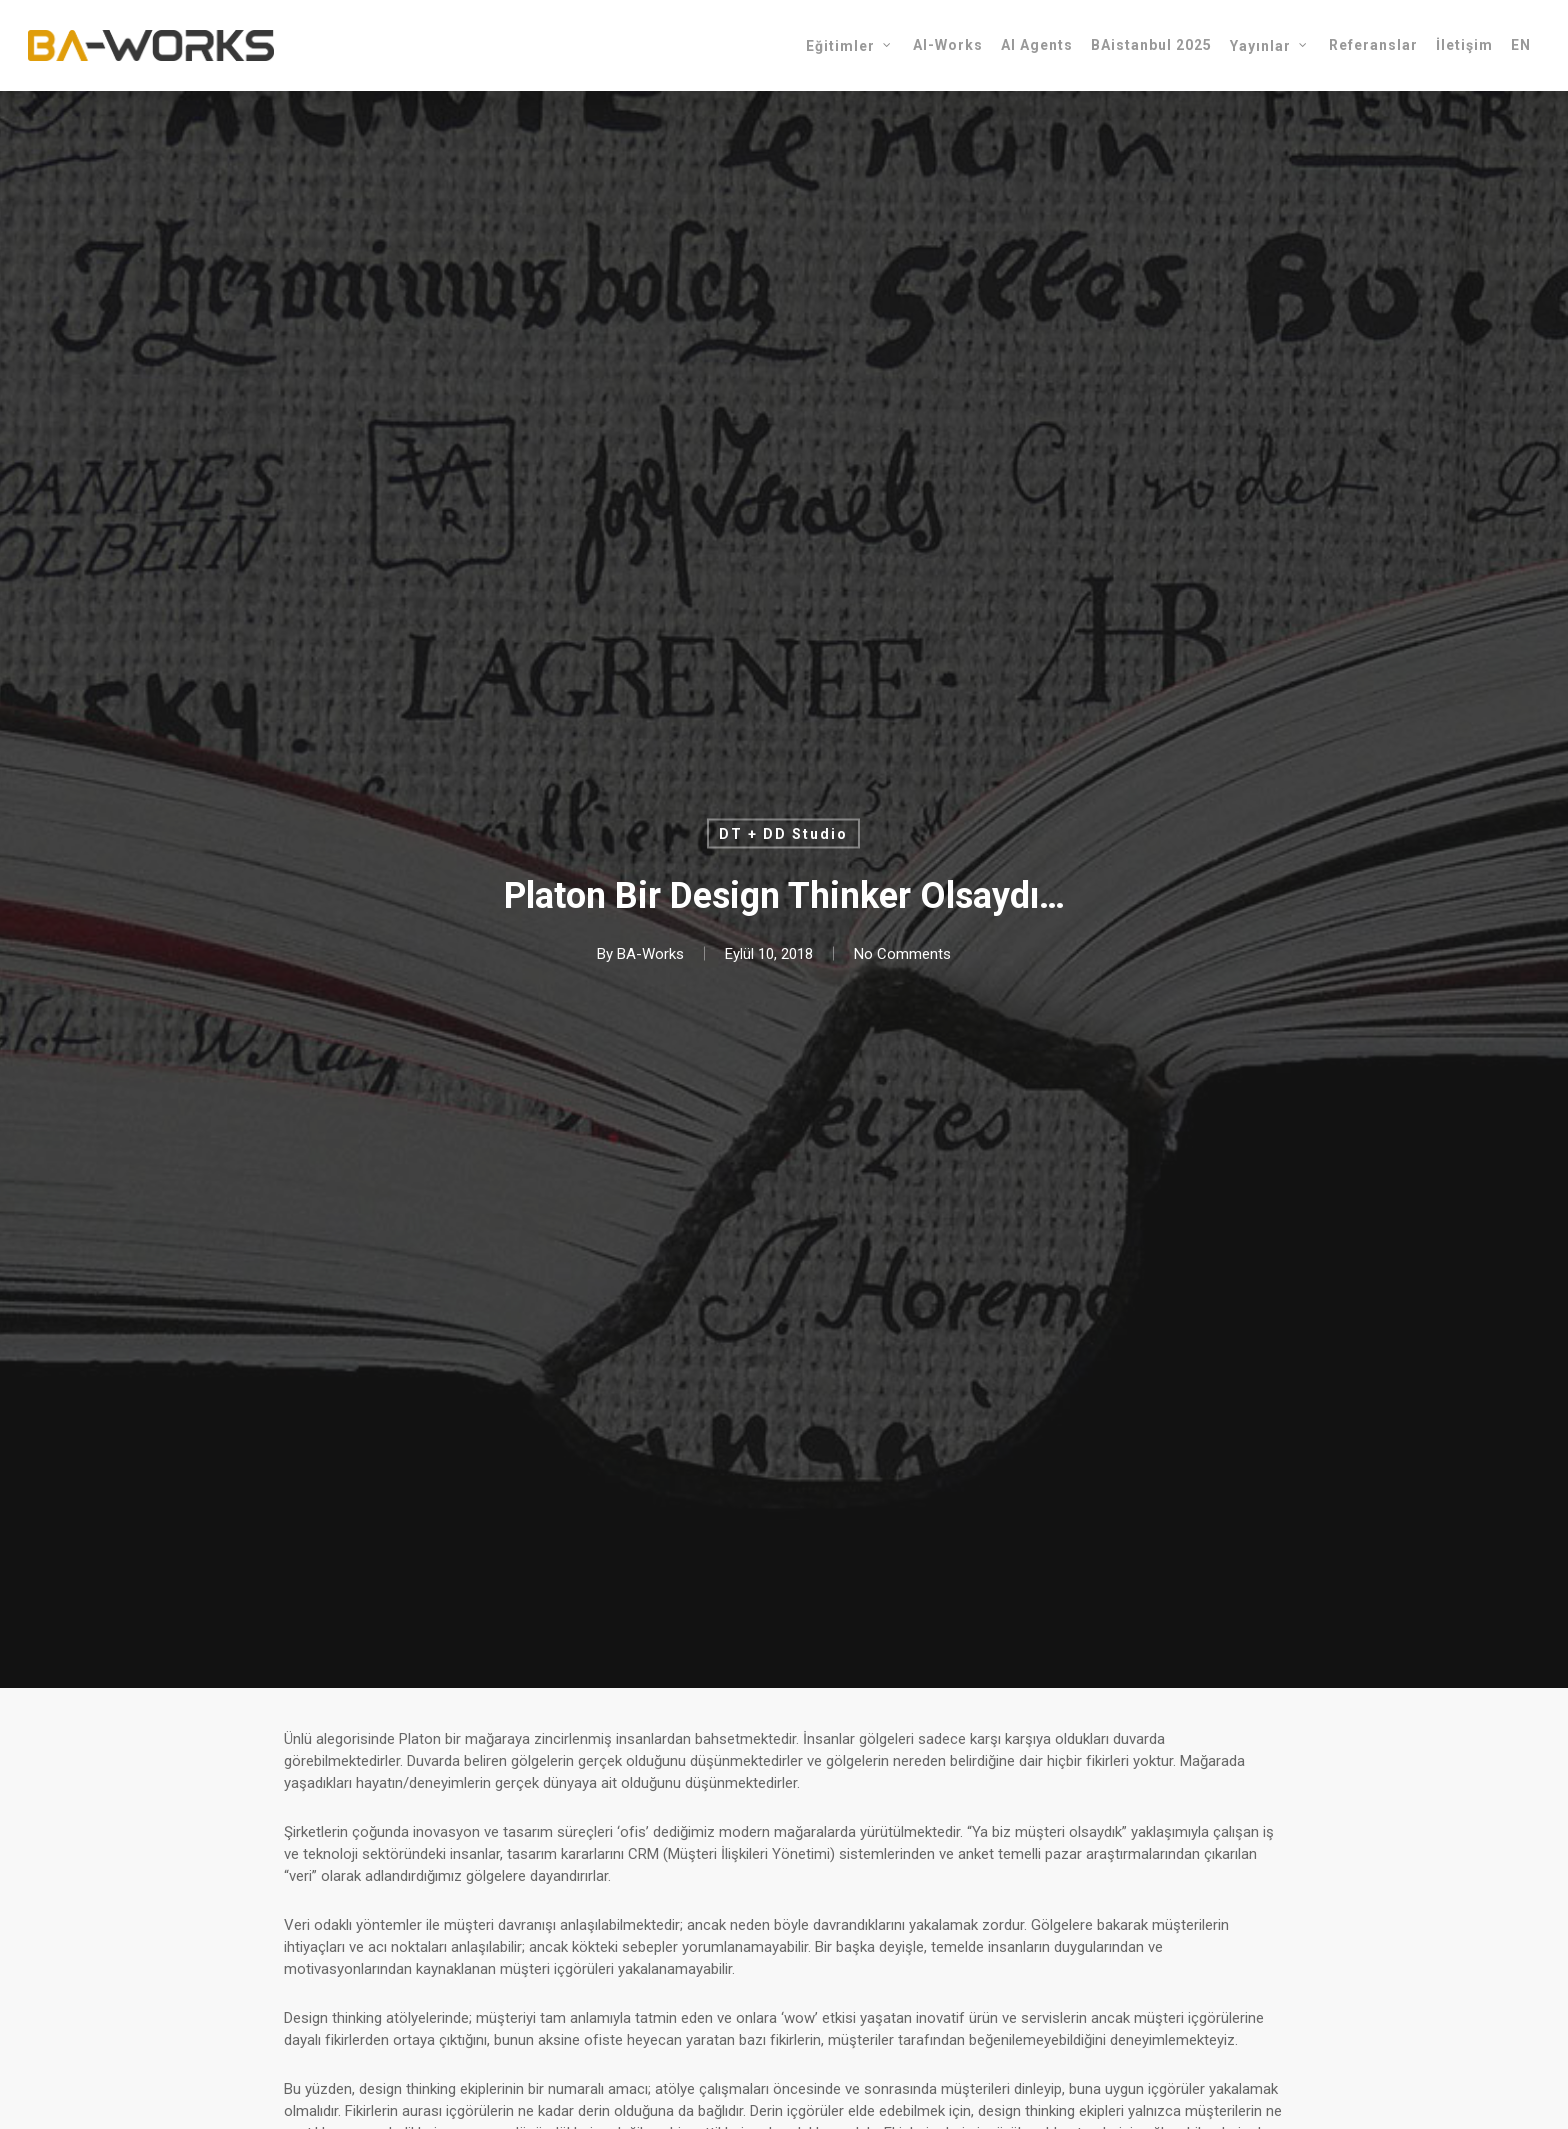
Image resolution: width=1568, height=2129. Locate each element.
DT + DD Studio (783, 834)
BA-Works (650, 954)
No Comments (902, 954)
